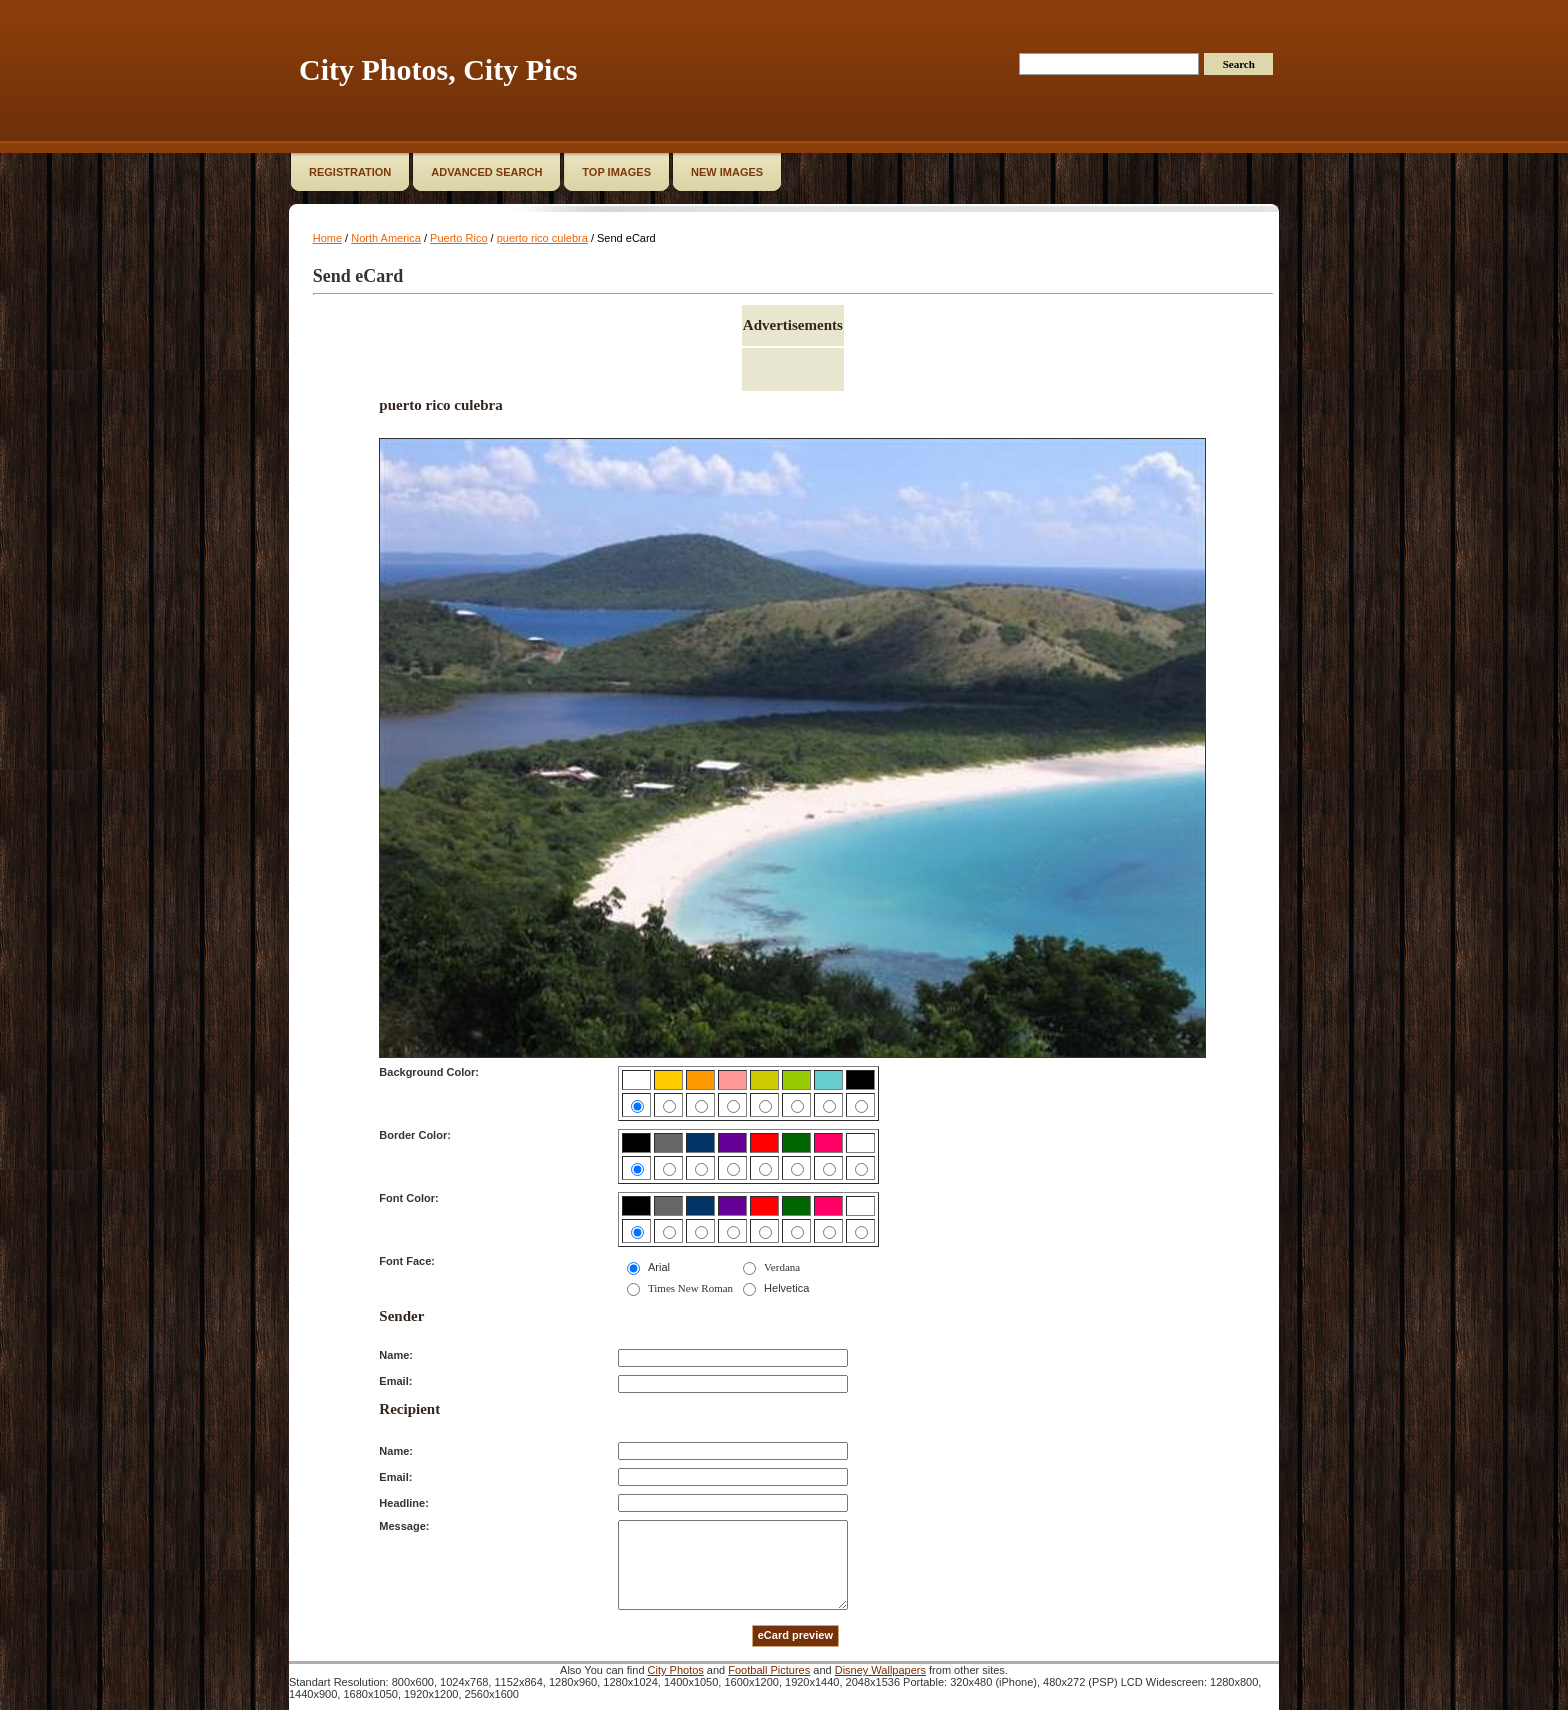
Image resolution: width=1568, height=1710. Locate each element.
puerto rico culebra (542, 238)
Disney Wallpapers (880, 1670)
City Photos (676, 1670)
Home (327, 238)
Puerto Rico (458, 238)
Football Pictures (769, 1670)
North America (386, 238)
